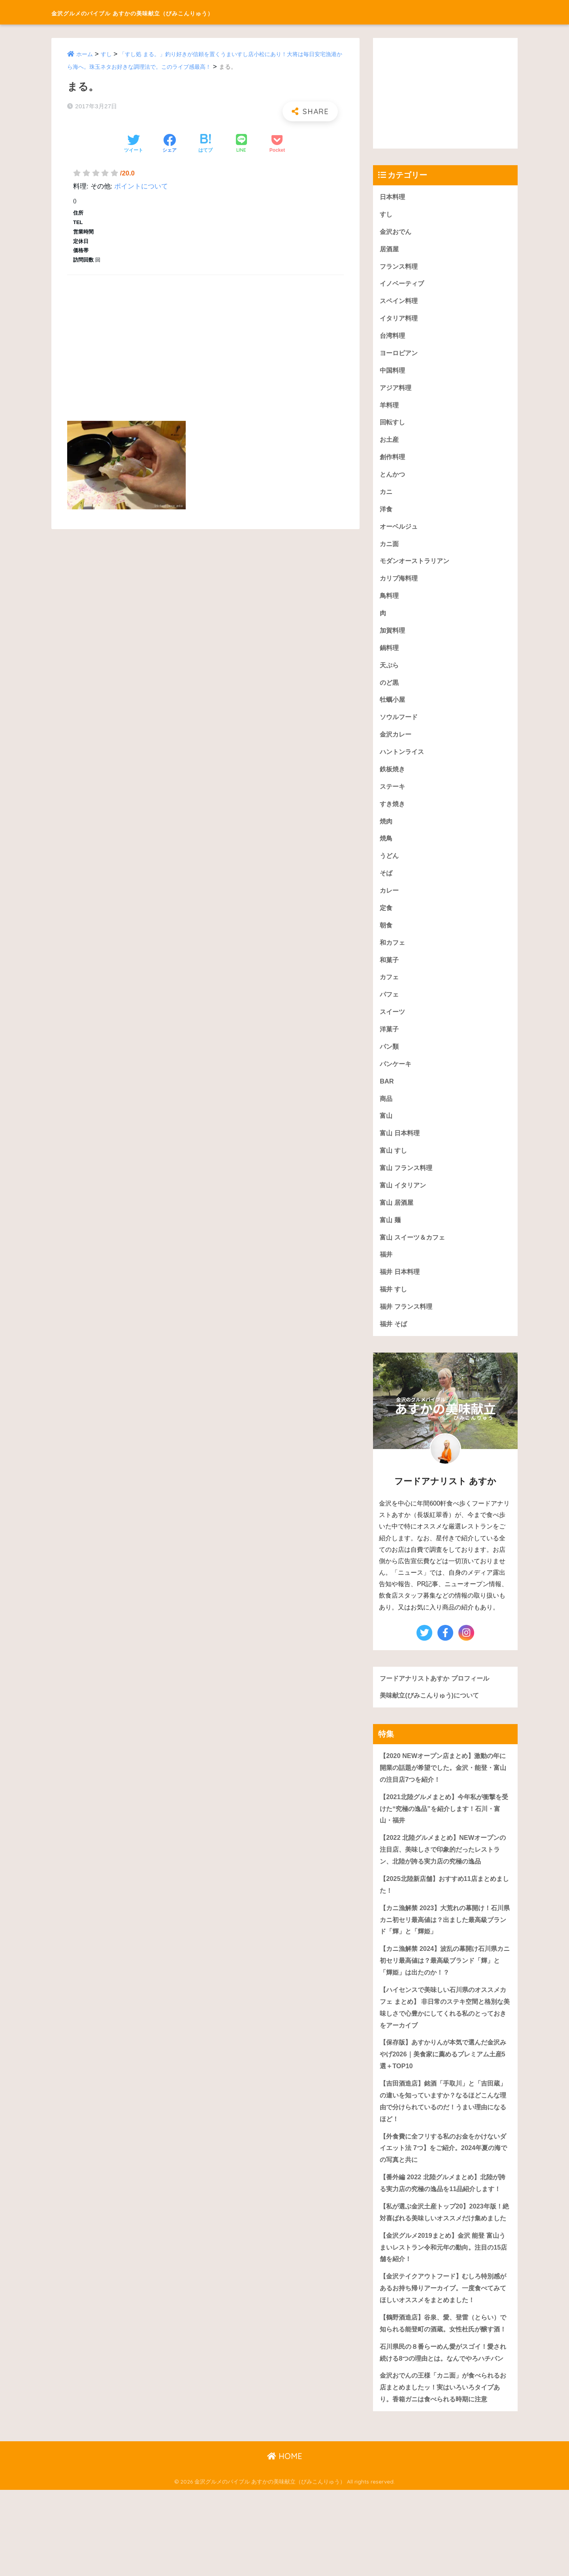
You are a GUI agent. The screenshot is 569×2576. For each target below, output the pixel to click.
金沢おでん (396, 232)
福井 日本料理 (401, 1292)
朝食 (386, 939)
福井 (386, 1274)
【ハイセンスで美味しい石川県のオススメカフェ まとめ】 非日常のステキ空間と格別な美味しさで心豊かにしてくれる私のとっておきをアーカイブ (443, 2036)
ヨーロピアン (400, 356)
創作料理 (393, 462)
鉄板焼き (393, 780)
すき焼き (393, 815)
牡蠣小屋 (393, 709)
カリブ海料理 (400, 585)
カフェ (390, 992)
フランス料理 (400, 267)
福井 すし (394, 1309)
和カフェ (393, 956)
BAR (387, 1098)
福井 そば (394, 1345)
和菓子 (390, 974)
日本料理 (393, 197)
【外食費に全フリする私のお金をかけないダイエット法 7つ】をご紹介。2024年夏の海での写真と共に (443, 2179)
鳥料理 (390, 603)
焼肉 (386, 833)
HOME (284, 2543)
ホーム (85, 54)
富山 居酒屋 (397, 1221)
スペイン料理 (400, 303)
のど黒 (390, 691)
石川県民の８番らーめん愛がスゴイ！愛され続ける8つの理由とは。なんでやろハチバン (443, 2431)
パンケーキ (396, 1080)
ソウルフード (400, 727)
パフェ (390, 1009)
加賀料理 (393, 639)
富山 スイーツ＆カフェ (414, 1257)
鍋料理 (390, 656)
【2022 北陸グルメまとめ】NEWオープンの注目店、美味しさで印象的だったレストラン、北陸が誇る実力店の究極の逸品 (443, 1874)
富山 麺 (391, 1239)
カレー (390, 903)
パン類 (390, 1062)
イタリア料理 (400, 320)
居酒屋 (390, 250)
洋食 (386, 515)
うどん (390, 868)
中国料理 (393, 373)
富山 (386, 1133)
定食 (386, 921)
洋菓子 (390, 1045)
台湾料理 (393, 338)
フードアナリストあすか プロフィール (438, 1700)
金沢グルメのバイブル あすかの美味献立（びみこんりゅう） (184, 12)
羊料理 (390, 409)
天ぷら (390, 674)
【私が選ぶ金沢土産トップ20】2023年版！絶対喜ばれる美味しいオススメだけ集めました (444, 2263)
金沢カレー (396, 744)
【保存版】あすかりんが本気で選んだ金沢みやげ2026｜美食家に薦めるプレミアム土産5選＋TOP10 (444, 2083)
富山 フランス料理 (407, 1186)
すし (108, 54)
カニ (386, 497)
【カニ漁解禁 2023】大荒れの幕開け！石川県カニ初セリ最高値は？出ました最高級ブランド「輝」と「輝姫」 (445, 1946)
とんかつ (393, 479)
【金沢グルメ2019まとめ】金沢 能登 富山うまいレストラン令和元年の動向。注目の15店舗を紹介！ (443, 2305)
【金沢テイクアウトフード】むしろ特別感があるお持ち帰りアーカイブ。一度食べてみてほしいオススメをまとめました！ (443, 2347)
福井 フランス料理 (407, 1327)
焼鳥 (386, 850)
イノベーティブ (403, 285)
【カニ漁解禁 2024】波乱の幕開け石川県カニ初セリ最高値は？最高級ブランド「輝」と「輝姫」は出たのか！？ (445, 1987)
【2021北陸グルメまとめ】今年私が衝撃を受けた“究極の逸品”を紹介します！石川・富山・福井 (444, 1832)
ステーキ (393, 797)
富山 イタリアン (404, 1204)
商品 (386, 1115)
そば (386, 885)
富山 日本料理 (401, 1151)
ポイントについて (141, 186)
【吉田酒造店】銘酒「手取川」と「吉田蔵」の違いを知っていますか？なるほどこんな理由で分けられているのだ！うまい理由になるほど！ (443, 2132)
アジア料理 (396, 391)
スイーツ (393, 1027)
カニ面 (390, 550)
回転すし (393, 426)
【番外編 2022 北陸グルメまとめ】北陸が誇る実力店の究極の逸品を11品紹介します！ (443, 2221)
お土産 (390, 444)
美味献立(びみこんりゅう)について (432, 1717)
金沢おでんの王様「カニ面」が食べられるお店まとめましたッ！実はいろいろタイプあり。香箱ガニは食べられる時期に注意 (443, 2473)
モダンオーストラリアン (417, 568)
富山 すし (394, 1168)
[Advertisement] (205, 339)
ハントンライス (403, 762)
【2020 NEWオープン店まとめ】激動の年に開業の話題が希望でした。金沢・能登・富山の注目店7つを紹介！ (443, 1790)
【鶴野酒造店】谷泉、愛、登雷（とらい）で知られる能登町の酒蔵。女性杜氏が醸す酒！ (443, 2389)
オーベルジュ (400, 532)
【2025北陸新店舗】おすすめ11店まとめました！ (444, 1910)
